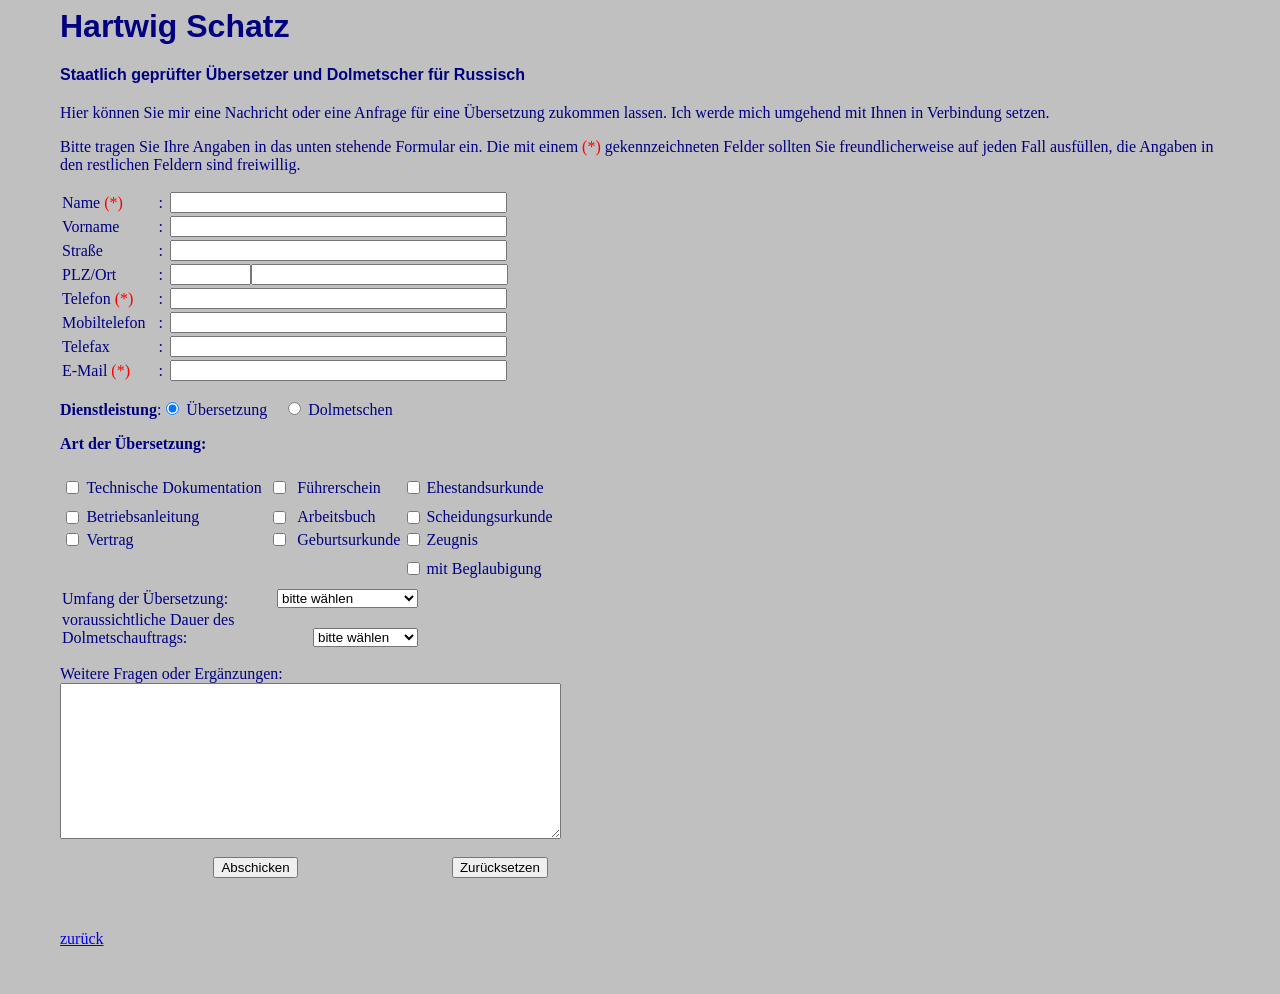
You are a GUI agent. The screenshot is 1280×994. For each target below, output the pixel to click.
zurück (82, 968)
